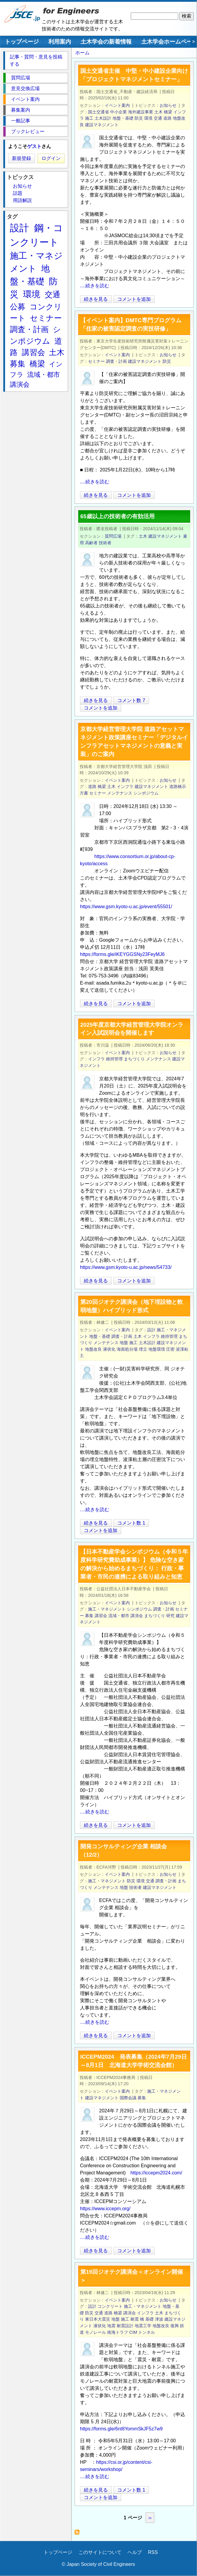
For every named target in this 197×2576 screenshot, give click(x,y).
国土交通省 (98, 111)
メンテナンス (119, 793)
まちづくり (134, 1058)
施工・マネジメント (107, 1609)
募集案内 (20, 109)
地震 (111, 2325)
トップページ (22, 41)
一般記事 (20, 120)
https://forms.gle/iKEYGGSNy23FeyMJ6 (122, 954)
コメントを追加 (134, 299)
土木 (158, 111)
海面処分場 (127, 1349)
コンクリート (110, 2306)
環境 (148, 118)
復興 (174, 2325)
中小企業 (118, 111)
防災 (139, 118)
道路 (167, 118)
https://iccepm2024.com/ (156, 2172)
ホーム (82, 52)
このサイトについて (100, 2552)
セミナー (96, 361)
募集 (89, 1615)
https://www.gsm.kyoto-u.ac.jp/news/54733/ (126, 1267)
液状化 (109, 1349)
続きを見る (96, 299)
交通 (158, 118)
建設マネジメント (101, 124)
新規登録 (21, 158)
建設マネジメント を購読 (79, 2534)
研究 (170, 1615)
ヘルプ (134, 2552)
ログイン (51, 158)
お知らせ (168, 105)
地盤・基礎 (123, 118)
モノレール (95, 2332)
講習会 (101, 1615)
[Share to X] (176, 299)
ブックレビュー (27, 131)
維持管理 (114, 1058)
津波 (159, 2319)
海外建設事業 (140, 111)
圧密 (170, 1349)
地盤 (124, 1342)
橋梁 (168, 111)
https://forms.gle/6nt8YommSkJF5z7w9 (121, 2428)
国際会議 (128, 2097)
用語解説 (22, 200)
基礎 (149, 2319)
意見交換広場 (25, 88)
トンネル (146, 2332)
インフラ (125, 786)
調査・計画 (116, 361)
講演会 (136, 1615)
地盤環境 (156, 1349)
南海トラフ (117, 2332)
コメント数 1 (131, 1522)
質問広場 (113, 536)
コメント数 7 (131, 700)
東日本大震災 (97, 2319)
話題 (17, 193)
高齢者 (91, 542)
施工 (89, 118)
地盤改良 (93, 1349)
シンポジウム (145, 793)
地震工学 (143, 2325)
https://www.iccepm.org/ (105, 2208)
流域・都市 (118, 1615)
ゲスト (34, 146)
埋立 (143, 1349)
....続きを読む (94, 285)
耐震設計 (125, 2325)
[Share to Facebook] (184, 299)
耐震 (134, 2319)
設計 (151, 1329)
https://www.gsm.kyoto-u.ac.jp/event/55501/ (126, 906)
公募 (17, 307)
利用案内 (59, 41)
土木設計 (103, 118)
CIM (133, 2332)
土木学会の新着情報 (106, 41)
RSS (153, 2552)
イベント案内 (117, 105)
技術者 (105, 542)
